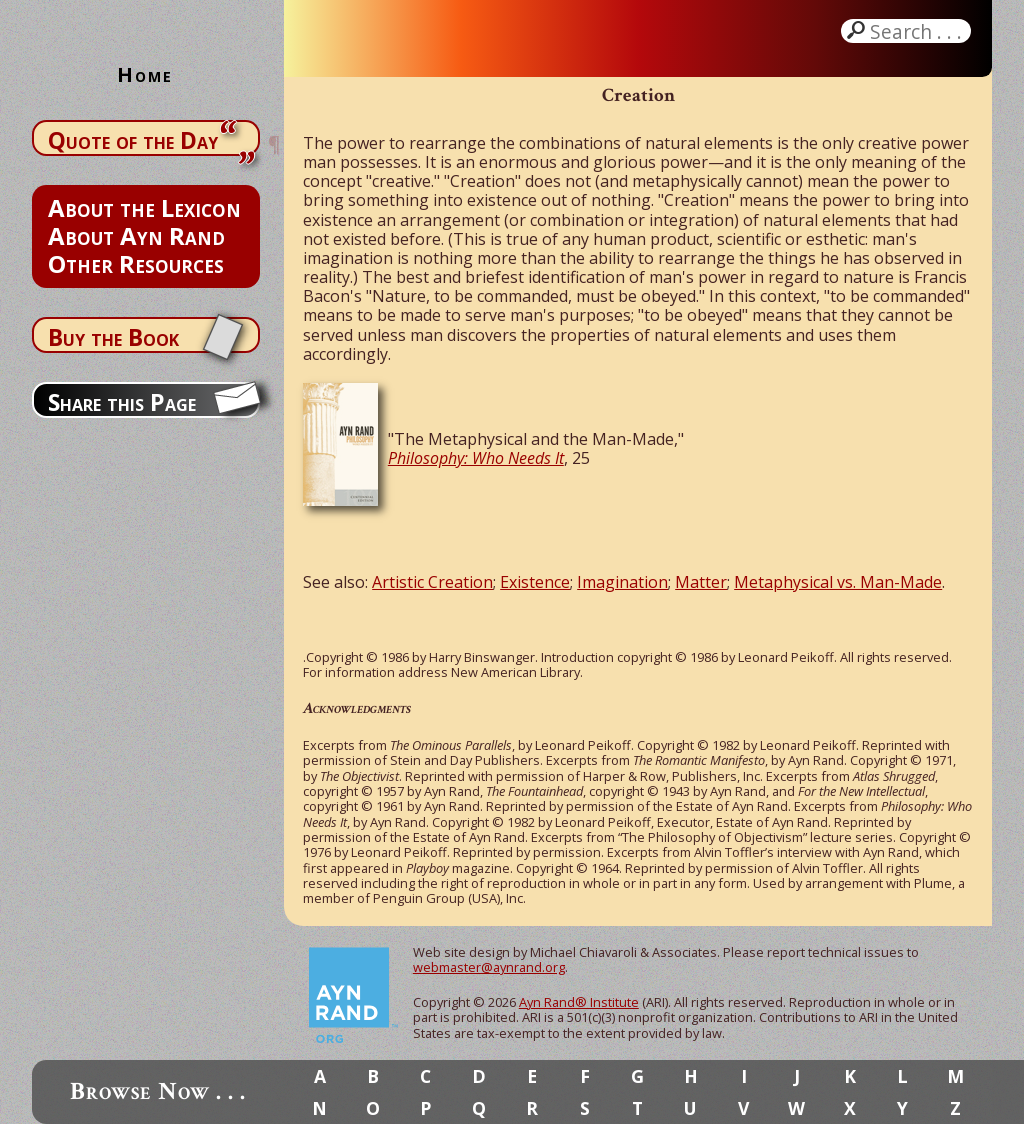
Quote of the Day (133, 140)
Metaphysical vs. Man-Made (838, 582)
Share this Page (122, 402)
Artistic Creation (432, 582)
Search (918, 31)
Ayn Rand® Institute (579, 1002)
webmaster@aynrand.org (489, 967)
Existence (535, 582)
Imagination (622, 582)
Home (145, 74)
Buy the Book (113, 337)
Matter (701, 582)
